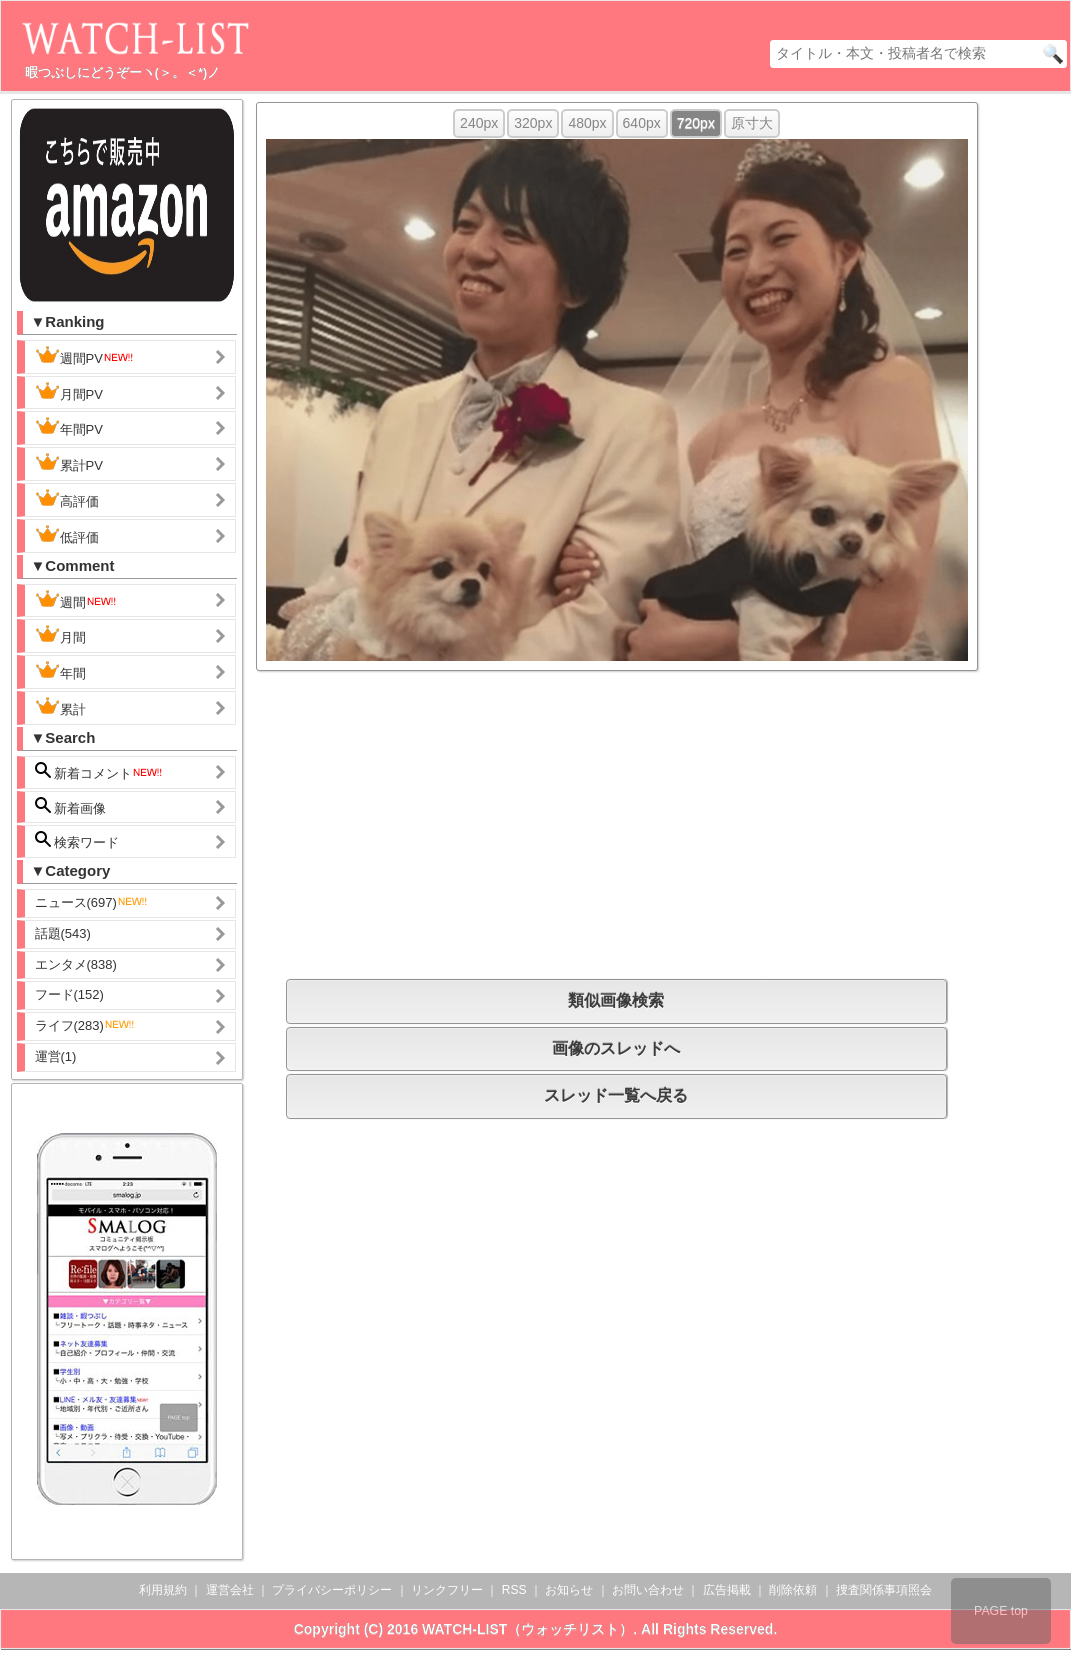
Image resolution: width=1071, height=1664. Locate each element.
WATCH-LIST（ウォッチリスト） (527, 1629)
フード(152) (69, 994)
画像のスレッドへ (616, 1048)
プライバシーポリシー (332, 1590)
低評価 (67, 535)
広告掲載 (727, 1590)
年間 (60, 671)
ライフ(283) (85, 1025)
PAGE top (1001, 1611)
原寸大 (752, 123)
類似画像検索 (616, 1000)
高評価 (67, 499)
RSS (514, 1590)
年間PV (69, 427)
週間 (76, 600)
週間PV (85, 356)
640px (642, 123)
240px (479, 123)
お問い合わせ (648, 1590)
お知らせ (569, 1590)
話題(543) (63, 933)
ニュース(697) (92, 902)
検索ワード (77, 840)
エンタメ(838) (76, 964)
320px (533, 123)
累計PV (69, 463)
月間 (60, 635)
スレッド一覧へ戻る (616, 1095)
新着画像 (71, 806)
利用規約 (163, 1590)
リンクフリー (447, 1590)
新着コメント (100, 771)
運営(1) (56, 1056)
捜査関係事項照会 (884, 1590)
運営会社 (230, 1590)
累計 (60, 707)
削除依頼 (793, 1590)
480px (587, 123)
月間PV (69, 392)
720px (696, 123)
